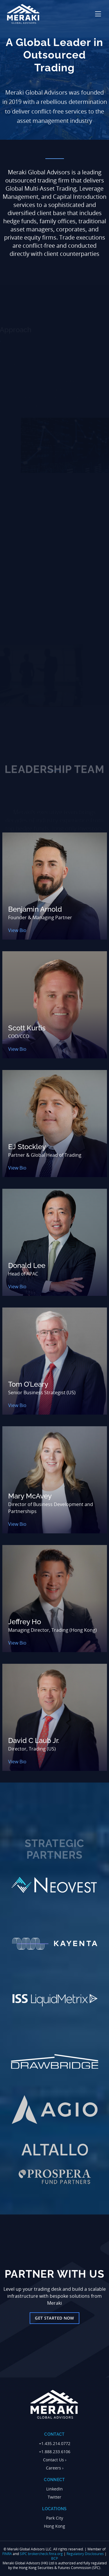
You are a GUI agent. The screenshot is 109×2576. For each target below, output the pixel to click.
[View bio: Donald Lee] (54, 1242)
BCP (54, 2558)
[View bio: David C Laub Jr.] (54, 1717)
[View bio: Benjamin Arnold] (54, 886)
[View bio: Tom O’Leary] (54, 1361)
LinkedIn (54, 2489)
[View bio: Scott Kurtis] (54, 1004)
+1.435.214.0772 (54, 2443)
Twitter (54, 2497)
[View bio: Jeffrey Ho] (54, 1598)
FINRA (7, 2553)
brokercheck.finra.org (45, 2553)
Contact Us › (54, 2459)
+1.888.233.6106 (54, 2451)
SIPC (23, 2553)
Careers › (54, 2468)
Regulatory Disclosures (85, 2553)
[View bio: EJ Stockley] (54, 1123)
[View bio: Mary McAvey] (54, 1479)
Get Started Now (54, 2318)
